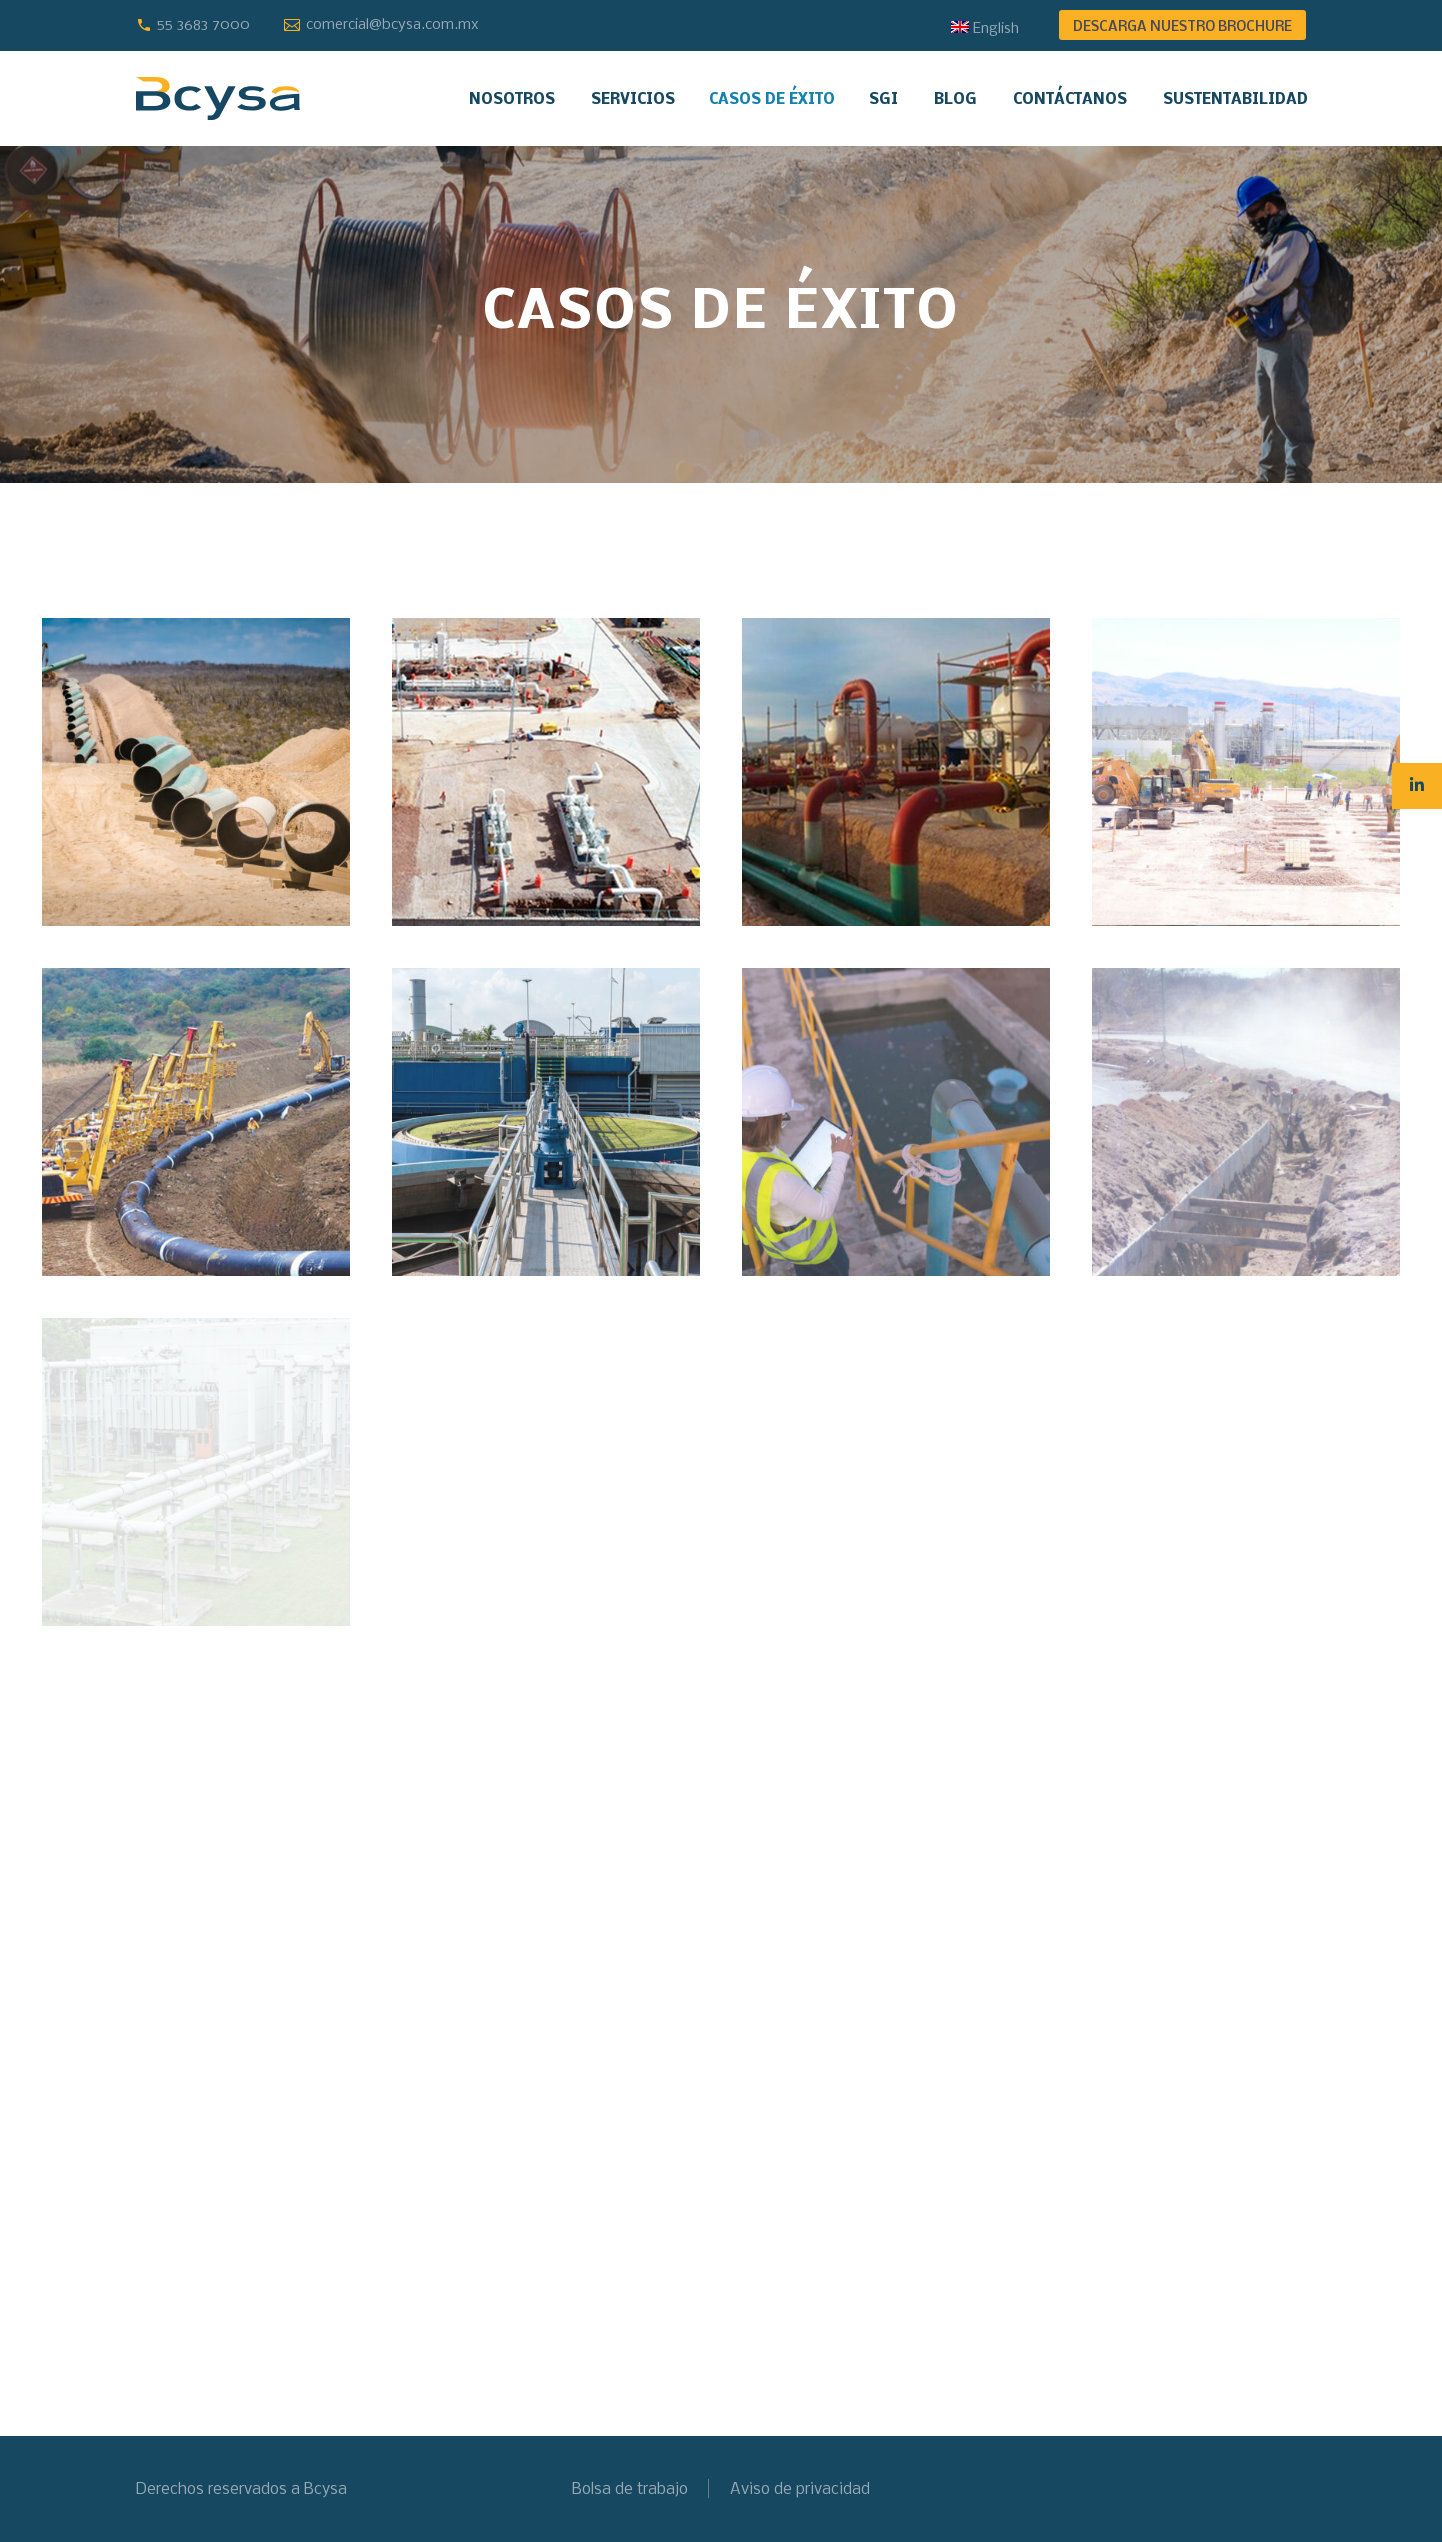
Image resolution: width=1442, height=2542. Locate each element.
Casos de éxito (772, 100)
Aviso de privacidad (800, 2489)
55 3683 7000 (203, 25)
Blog (955, 100)
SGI (883, 100)
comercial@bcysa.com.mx (392, 25)
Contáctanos (1070, 100)
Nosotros (512, 100)
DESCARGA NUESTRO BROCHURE (1182, 27)
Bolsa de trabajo (630, 2489)
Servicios (633, 100)
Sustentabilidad (1235, 100)
